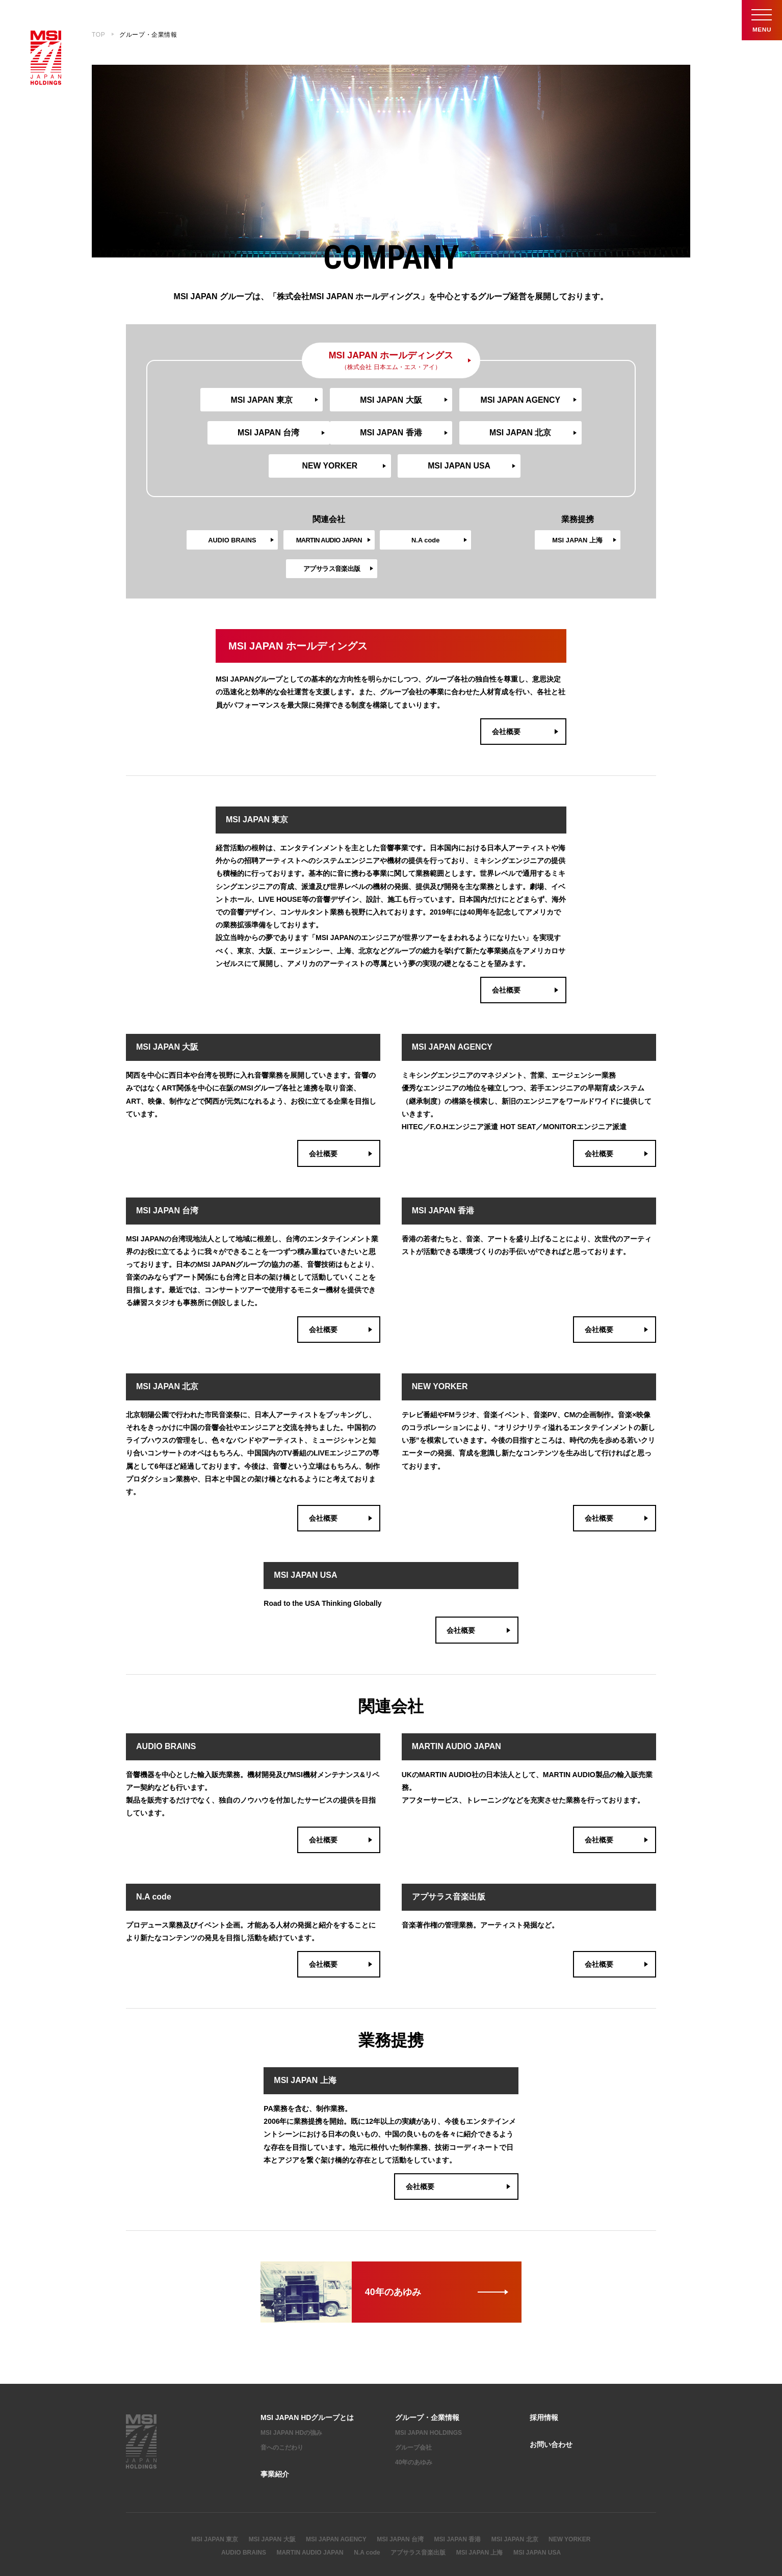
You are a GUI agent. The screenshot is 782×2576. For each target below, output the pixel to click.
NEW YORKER (448, 434)
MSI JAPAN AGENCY (448, 400)
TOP (98, 34)
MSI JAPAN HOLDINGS (428, 2380)
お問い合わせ (551, 2392)
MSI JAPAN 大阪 (334, 400)
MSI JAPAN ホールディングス (391, 360)
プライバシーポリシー (203, 2540)
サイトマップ (144, 2540)
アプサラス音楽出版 (467, 509)
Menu (761, 20)
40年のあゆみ (413, 2409)
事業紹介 (274, 2421)
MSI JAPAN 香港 (219, 434)
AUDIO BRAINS (190, 509)
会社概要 (526, 673)
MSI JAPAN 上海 (577, 509)
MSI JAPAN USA (562, 434)
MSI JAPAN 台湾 (562, 400)
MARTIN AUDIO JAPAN (309, 2500)
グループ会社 (413, 2395)
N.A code (375, 509)
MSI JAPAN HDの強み (291, 2380)
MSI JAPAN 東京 (219, 400)
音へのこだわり (281, 2395)
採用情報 (544, 2365)
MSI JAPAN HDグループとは (307, 2365)
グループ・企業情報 (427, 2365)
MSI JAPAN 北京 (334, 434)
